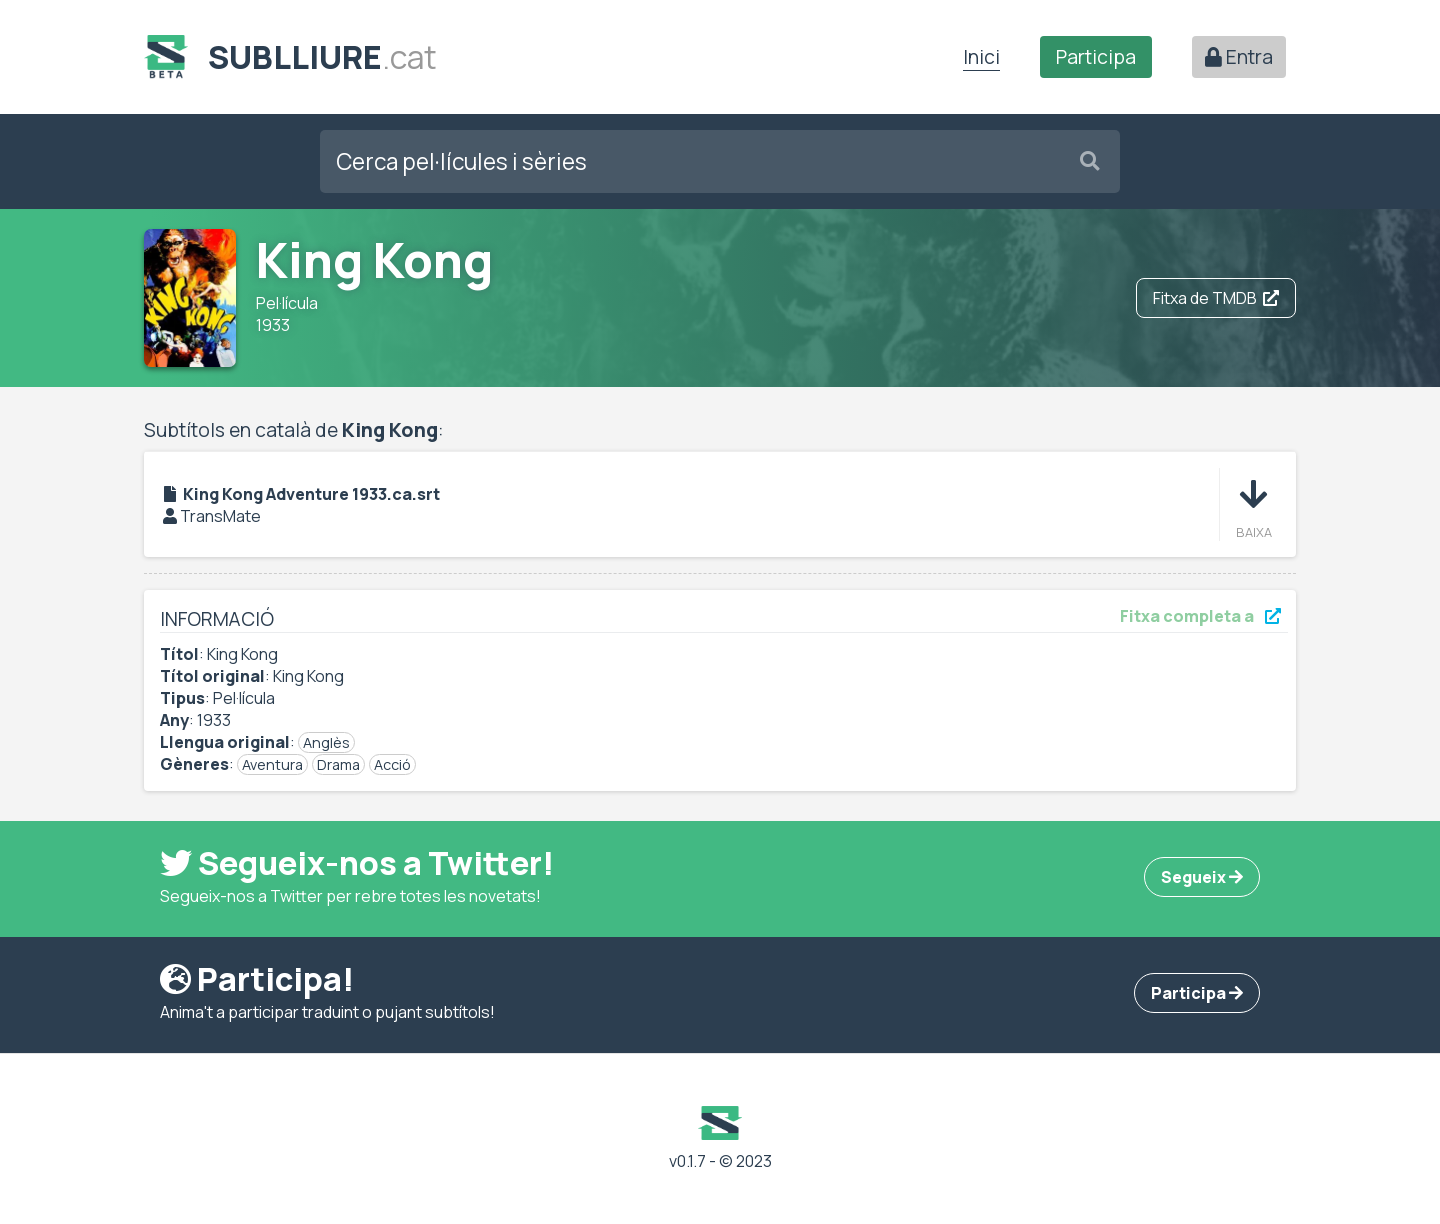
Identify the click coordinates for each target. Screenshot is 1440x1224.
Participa (1096, 57)
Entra (1239, 57)
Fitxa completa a (1200, 616)
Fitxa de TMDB (1216, 298)
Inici (981, 57)
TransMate (220, 516)
